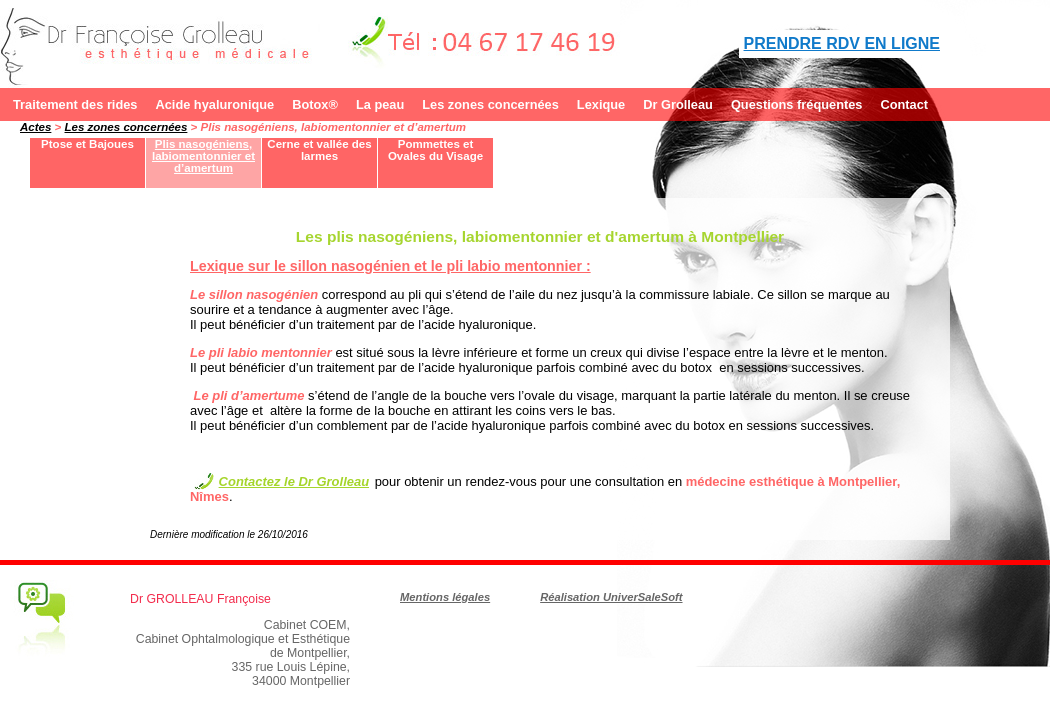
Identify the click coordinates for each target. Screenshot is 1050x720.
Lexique (601, 104)
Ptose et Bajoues (87, 144)
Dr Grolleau (678, 104)
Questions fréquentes (797, 104)
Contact (904, 104)
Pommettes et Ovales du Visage (435, 150)
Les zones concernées (490, 104)
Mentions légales (445, 597)
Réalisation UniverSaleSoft (611, 597)
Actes (35, 127)
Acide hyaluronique (214, 104)
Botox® (315, 104)
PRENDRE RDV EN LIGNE (842, 43)
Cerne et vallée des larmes (319, 150)
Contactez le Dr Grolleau (294, 481)
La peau (380, 104)
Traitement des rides (75, 104)
